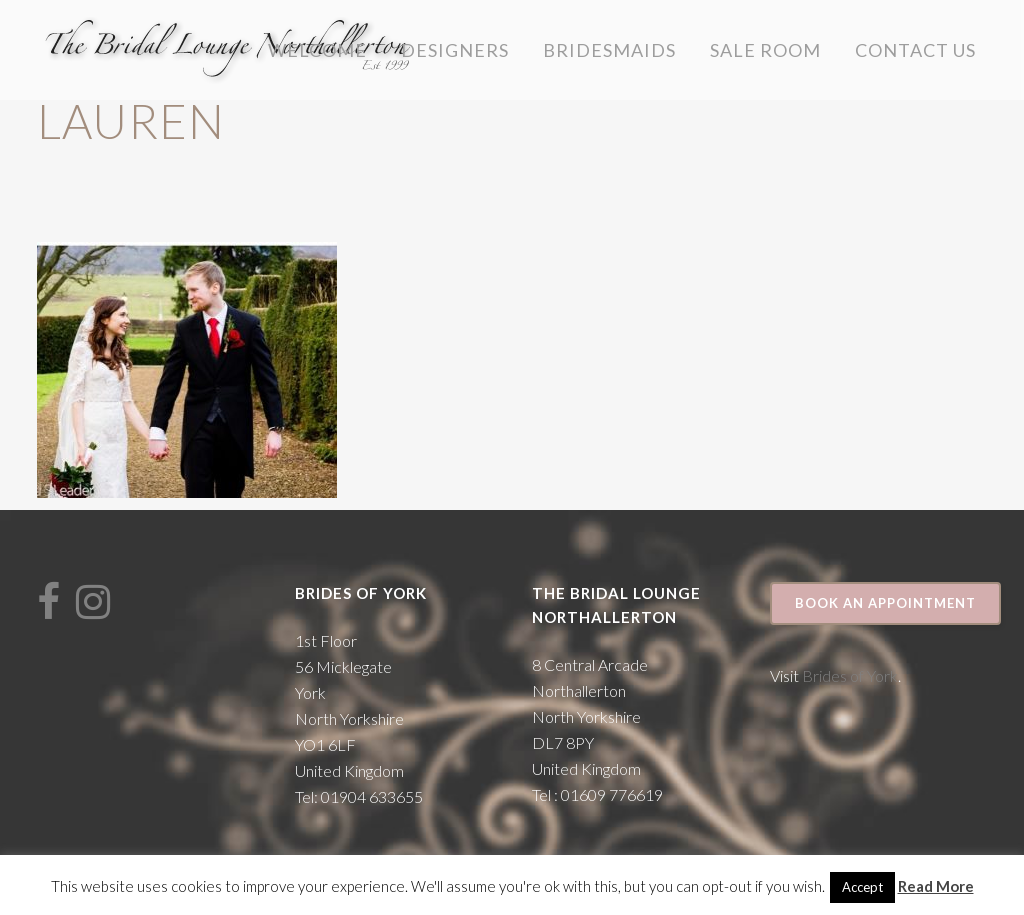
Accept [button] (862, 887)
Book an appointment (885, 603)
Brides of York (850, 675)
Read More (936, 886)
